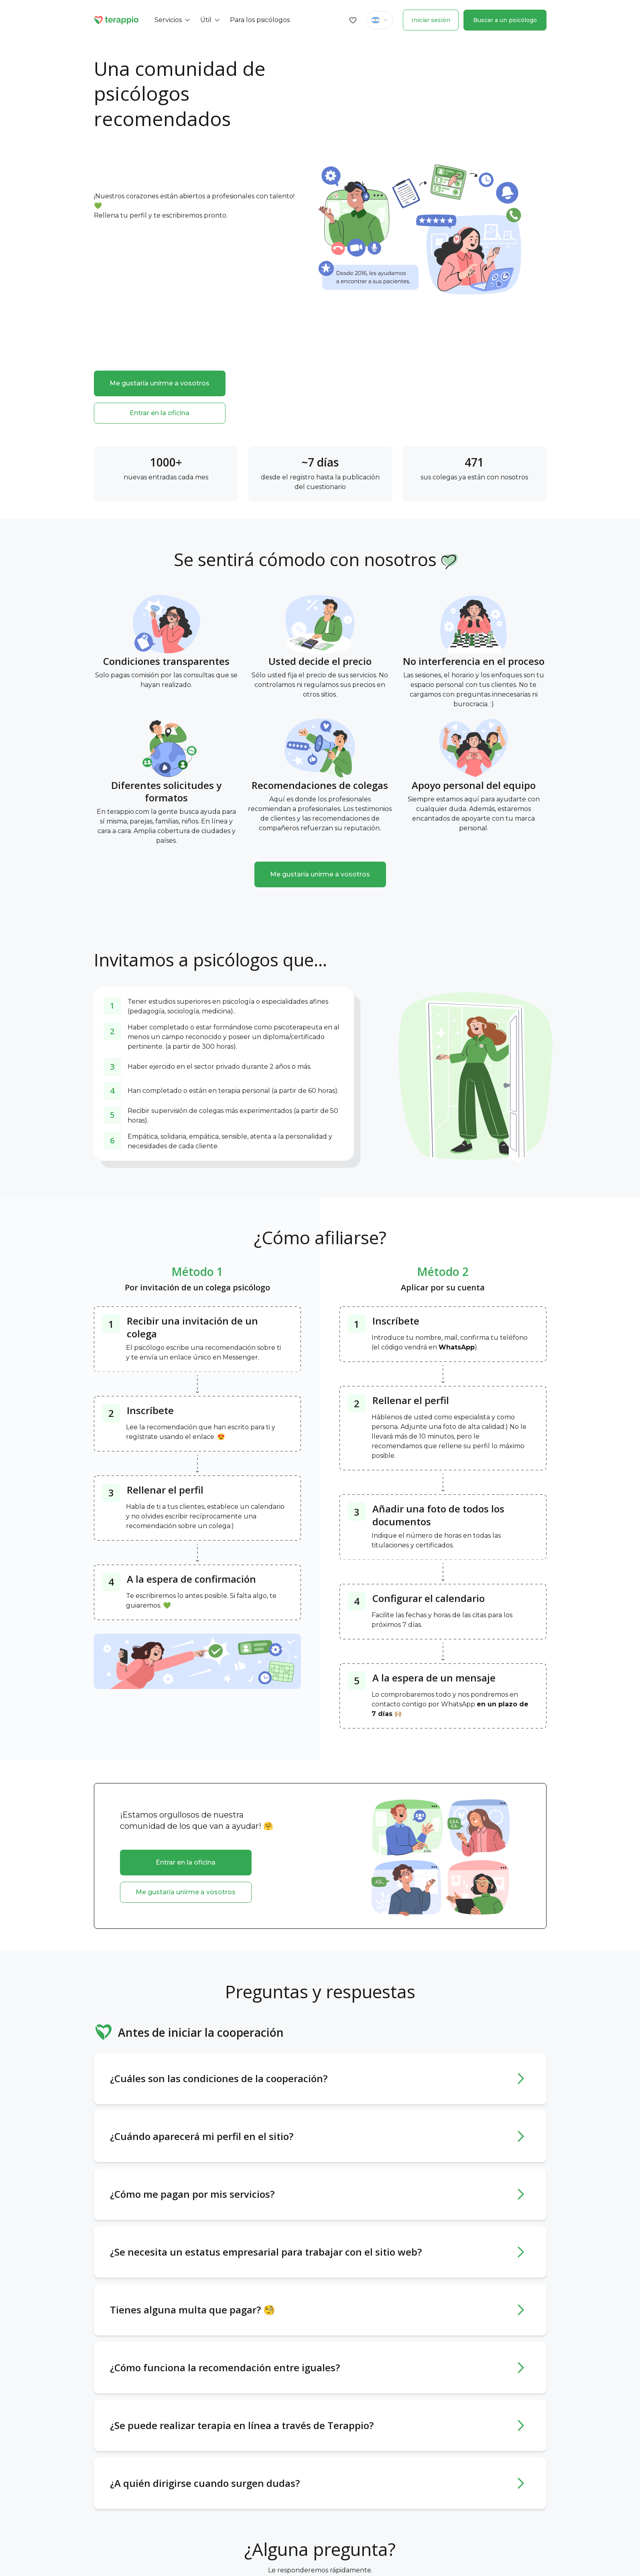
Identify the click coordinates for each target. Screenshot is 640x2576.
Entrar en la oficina (159, 413)
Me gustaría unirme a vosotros (159, 383)
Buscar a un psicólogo (505, 20)
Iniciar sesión (430, 20)
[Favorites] (353, 20)
